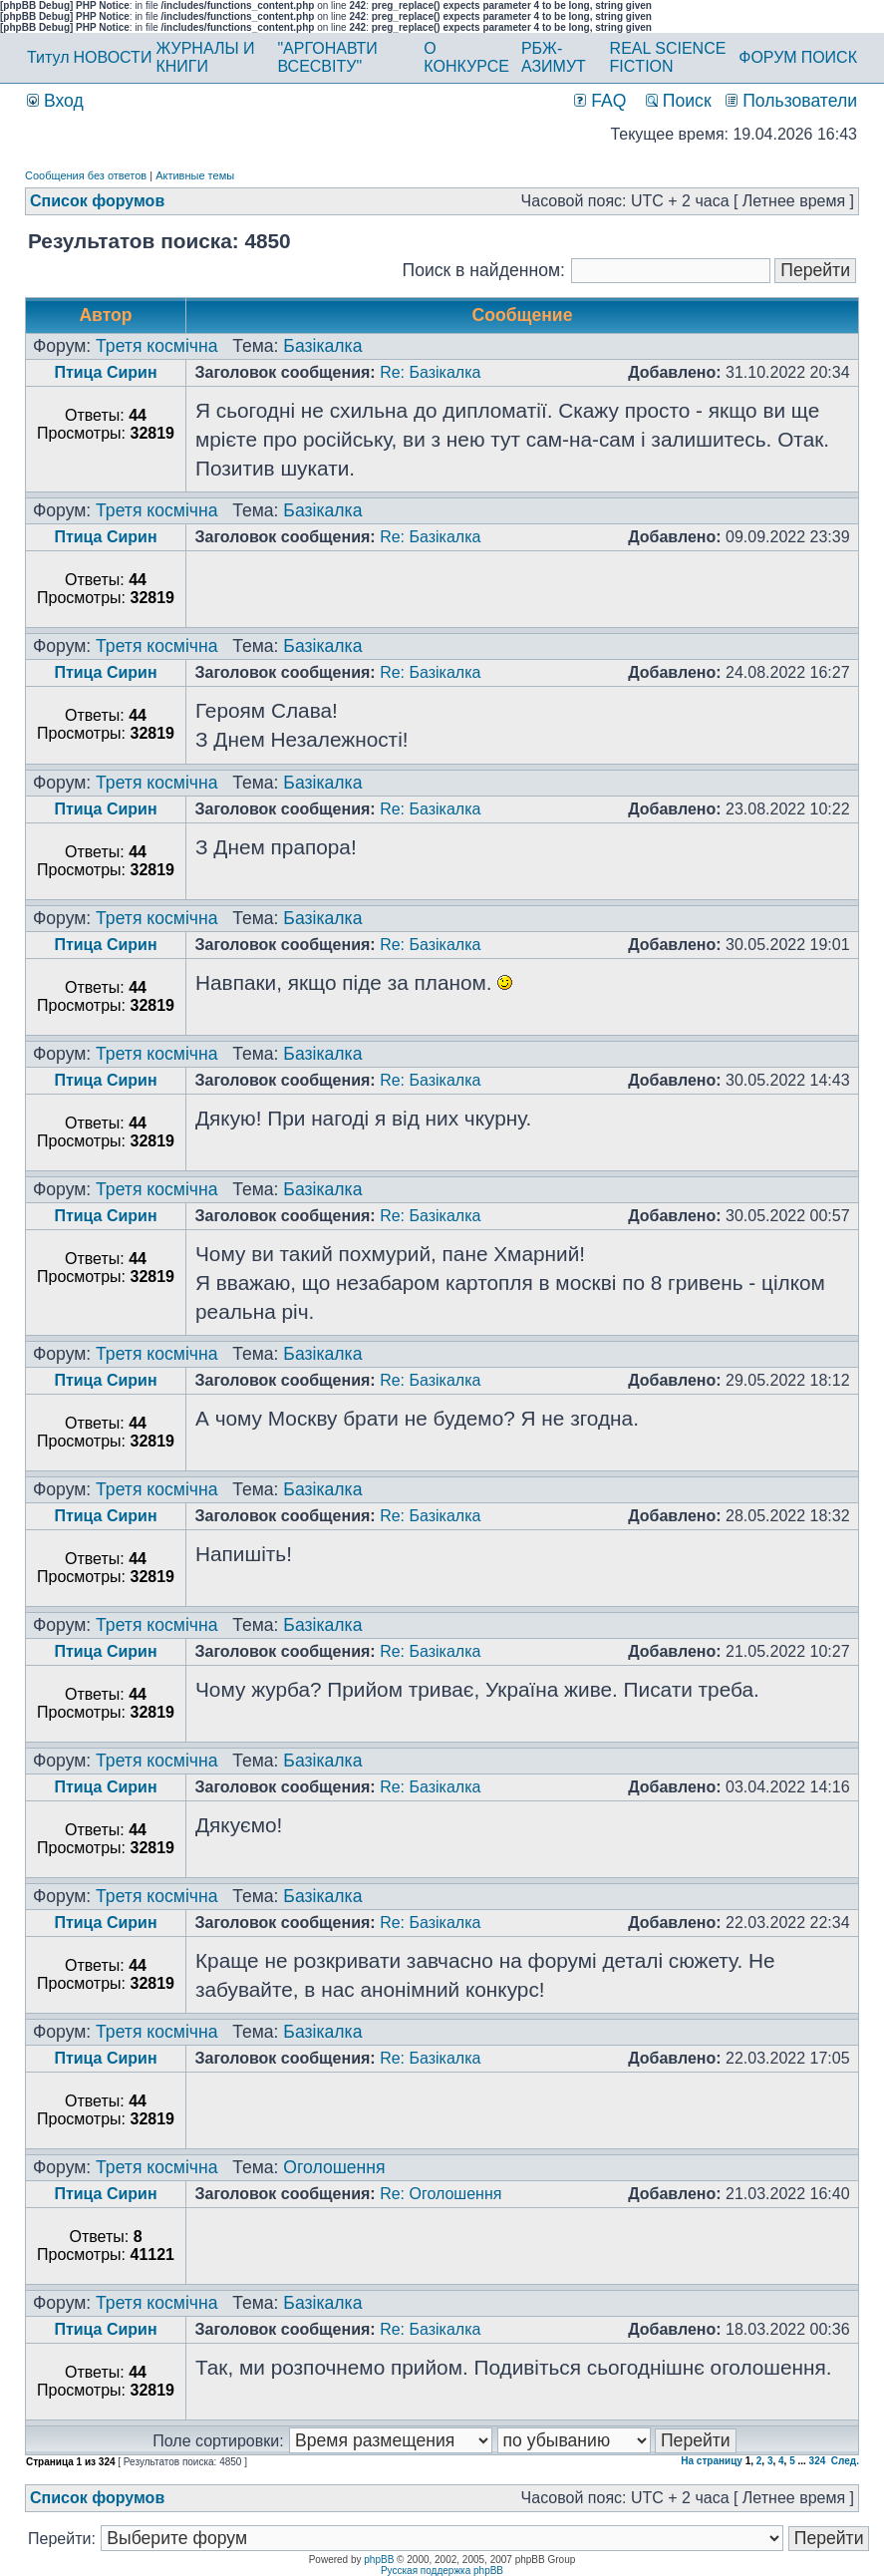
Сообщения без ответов (86, 175)
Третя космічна (156, 346)
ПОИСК (829, 57)
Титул (48, 57)
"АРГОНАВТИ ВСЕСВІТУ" (327, 57)
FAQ (600, 101)
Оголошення (334, 2167)
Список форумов (97, 200)
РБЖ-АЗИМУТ (553, 57)
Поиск (679, 101)
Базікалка (322, 346)
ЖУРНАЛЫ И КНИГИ (204, 57)
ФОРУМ (767, 57)
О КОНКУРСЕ (466, 57)
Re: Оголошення (440, 2193)
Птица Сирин (105, 372)
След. (845, 2460)
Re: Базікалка (430, 372)
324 (817, 2460)
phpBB (379, 2559)
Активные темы (194, 175)
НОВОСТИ (113, 57)
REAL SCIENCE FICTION (668, 57)
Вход (55, 101)
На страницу (711, 2460)
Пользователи (791, 101)
